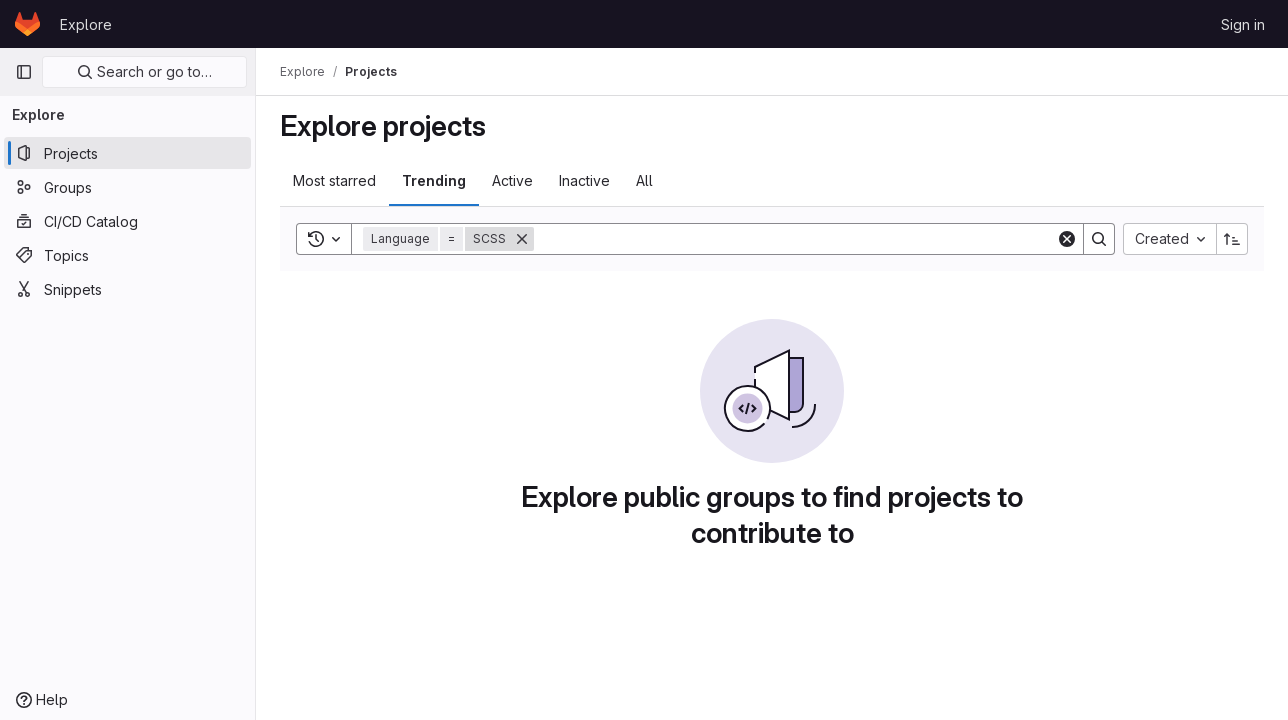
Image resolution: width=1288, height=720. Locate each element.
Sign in (1243, 24)
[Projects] (127, 153)
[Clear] (1067, 239)
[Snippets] (127, 289)
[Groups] (127, 187)
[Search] (795, 239)
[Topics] (127, 255)
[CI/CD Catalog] (127, 221)
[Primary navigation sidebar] (24, 72)
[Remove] (522, 239)
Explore (86, 24)
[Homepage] (27, 24)
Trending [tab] (434, 180)
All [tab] (644, 180)
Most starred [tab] (334, 180)
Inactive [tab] (584, 180)
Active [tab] (512, 180)
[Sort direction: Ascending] (1232, 239)
